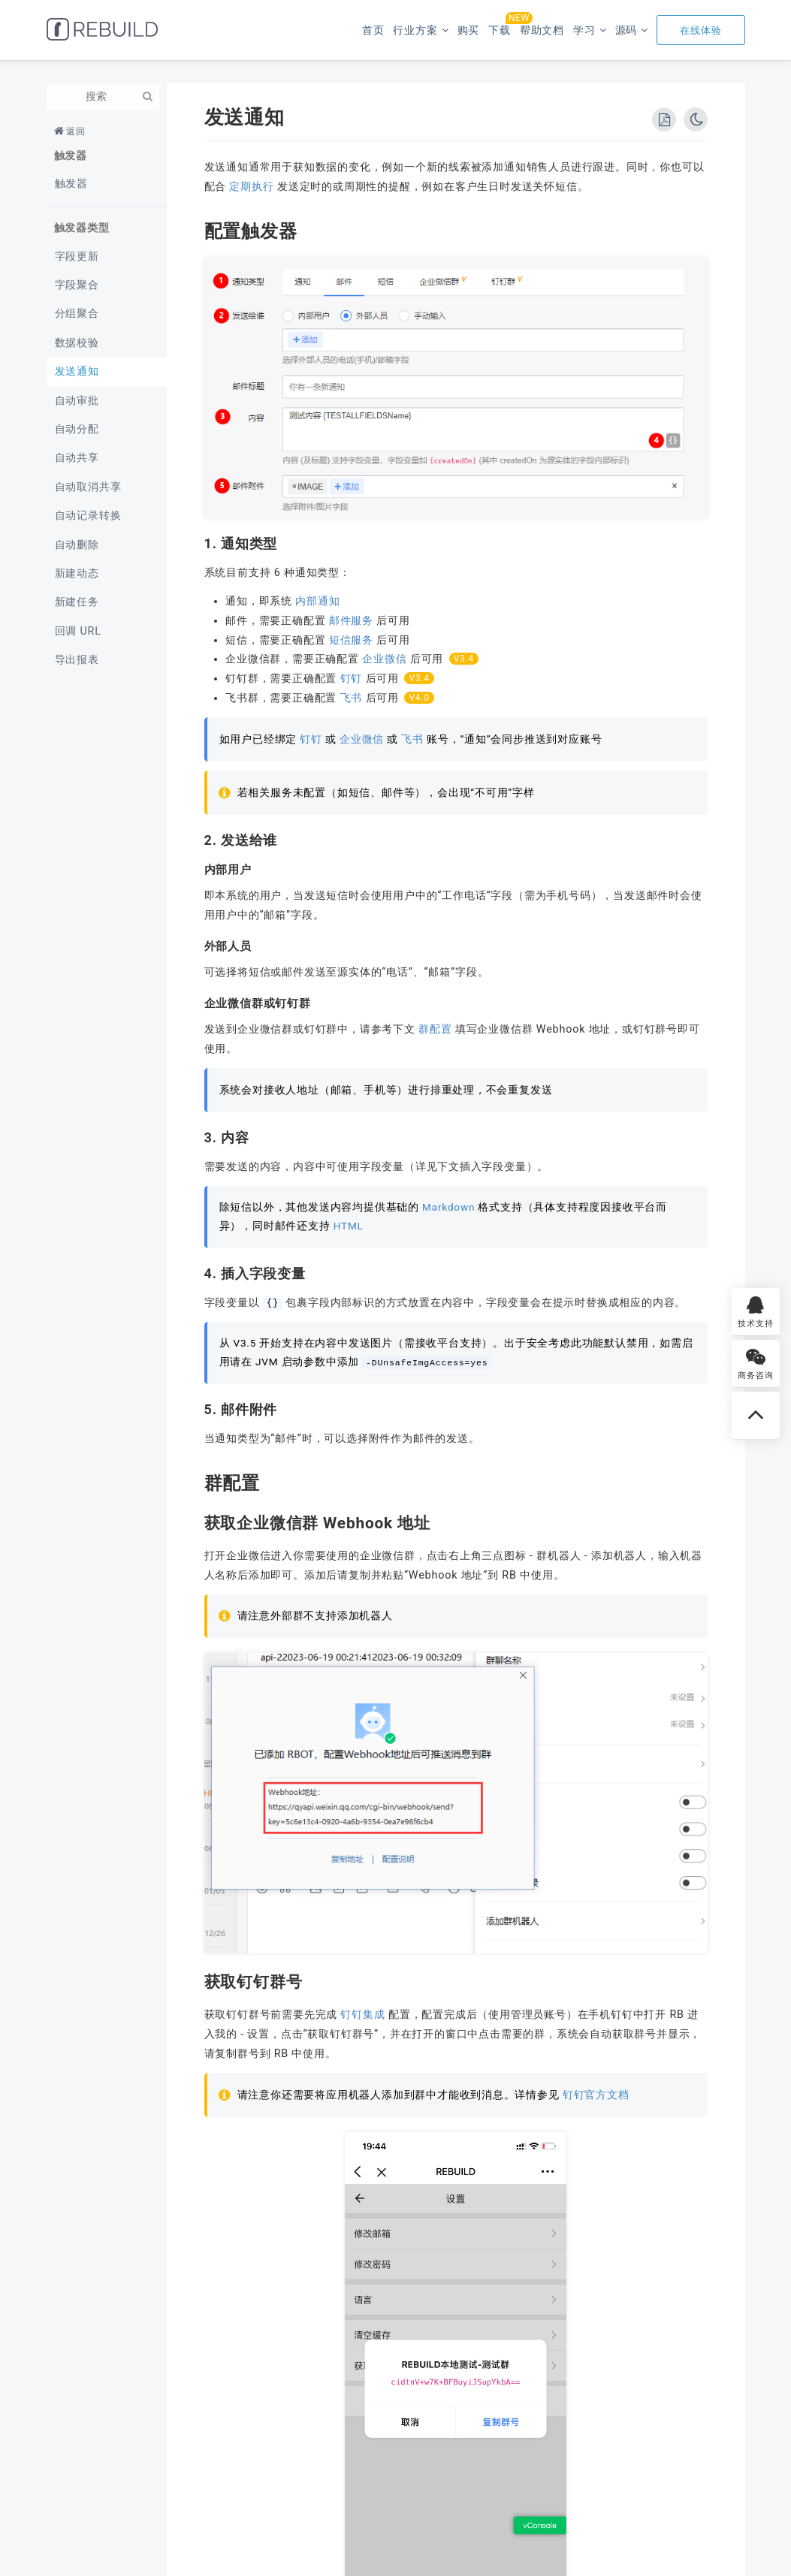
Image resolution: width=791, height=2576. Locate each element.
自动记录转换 (88, 515)
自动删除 (77, 544)
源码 (626, 30)
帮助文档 (542, 30)
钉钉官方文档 (596, 2095)
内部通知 (317, 601)
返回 (76, 131)
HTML (349, 1226)
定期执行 (251, 186)
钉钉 (351, 678)
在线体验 (700, 30)
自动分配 (77, 429)
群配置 (434, 1029)
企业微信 (384, 659)
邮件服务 (351, 620)
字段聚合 (77, 285)
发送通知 (77, 371)
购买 (468, 30)
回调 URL (78, 631)
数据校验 (77, 342)
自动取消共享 (88, 487)
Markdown (448, 1207)
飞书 (351, 698)
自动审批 (77, 400)
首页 (373, 30)
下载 (499, 25)
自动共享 (77, 457)
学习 (584, 30)
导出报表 (77, 659)
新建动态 (77, 573)
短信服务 (351, 640)
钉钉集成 (362, 2014)
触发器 (71, 183)
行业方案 (415, 30)
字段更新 (77, 256)
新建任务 (77, 602)
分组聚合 (77, 313)
